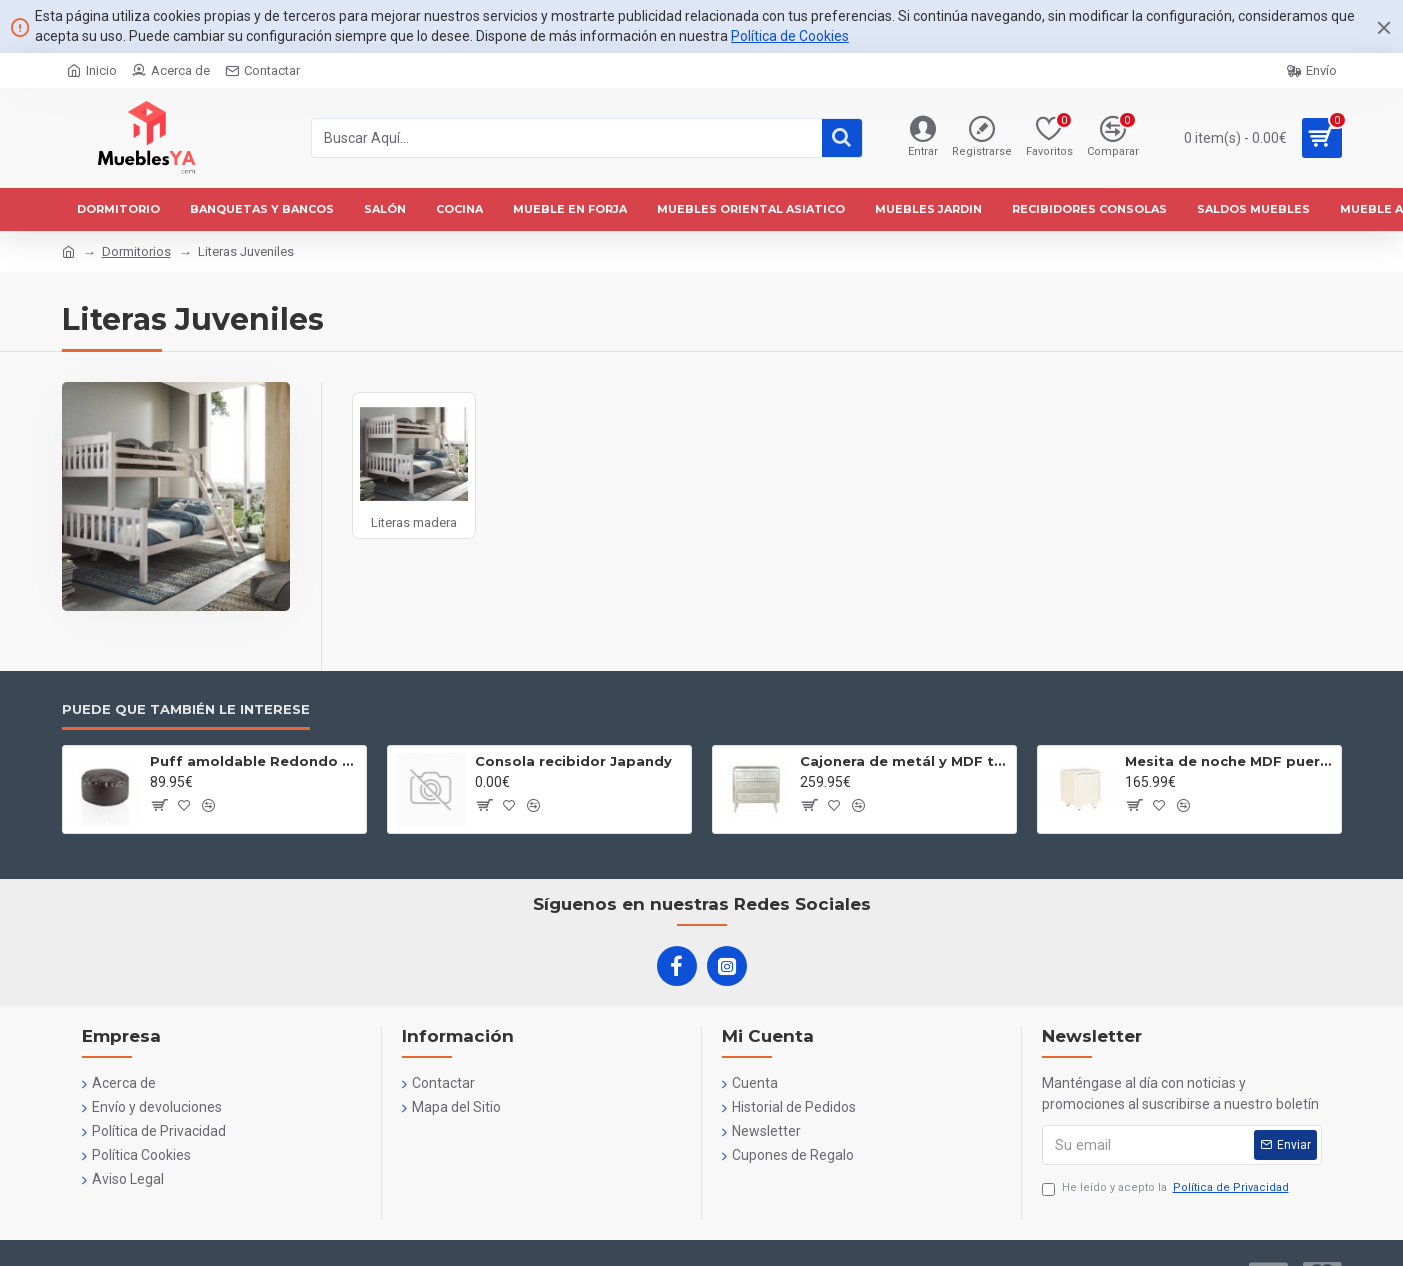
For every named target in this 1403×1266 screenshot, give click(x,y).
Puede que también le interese (186, 709)
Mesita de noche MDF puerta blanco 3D (1229, 761)
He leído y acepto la (1167, 1188)
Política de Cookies (790, 36)
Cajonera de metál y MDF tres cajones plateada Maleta (904, 761)
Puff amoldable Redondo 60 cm (254, 761)
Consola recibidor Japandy (573, 761)
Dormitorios (136, 251)
